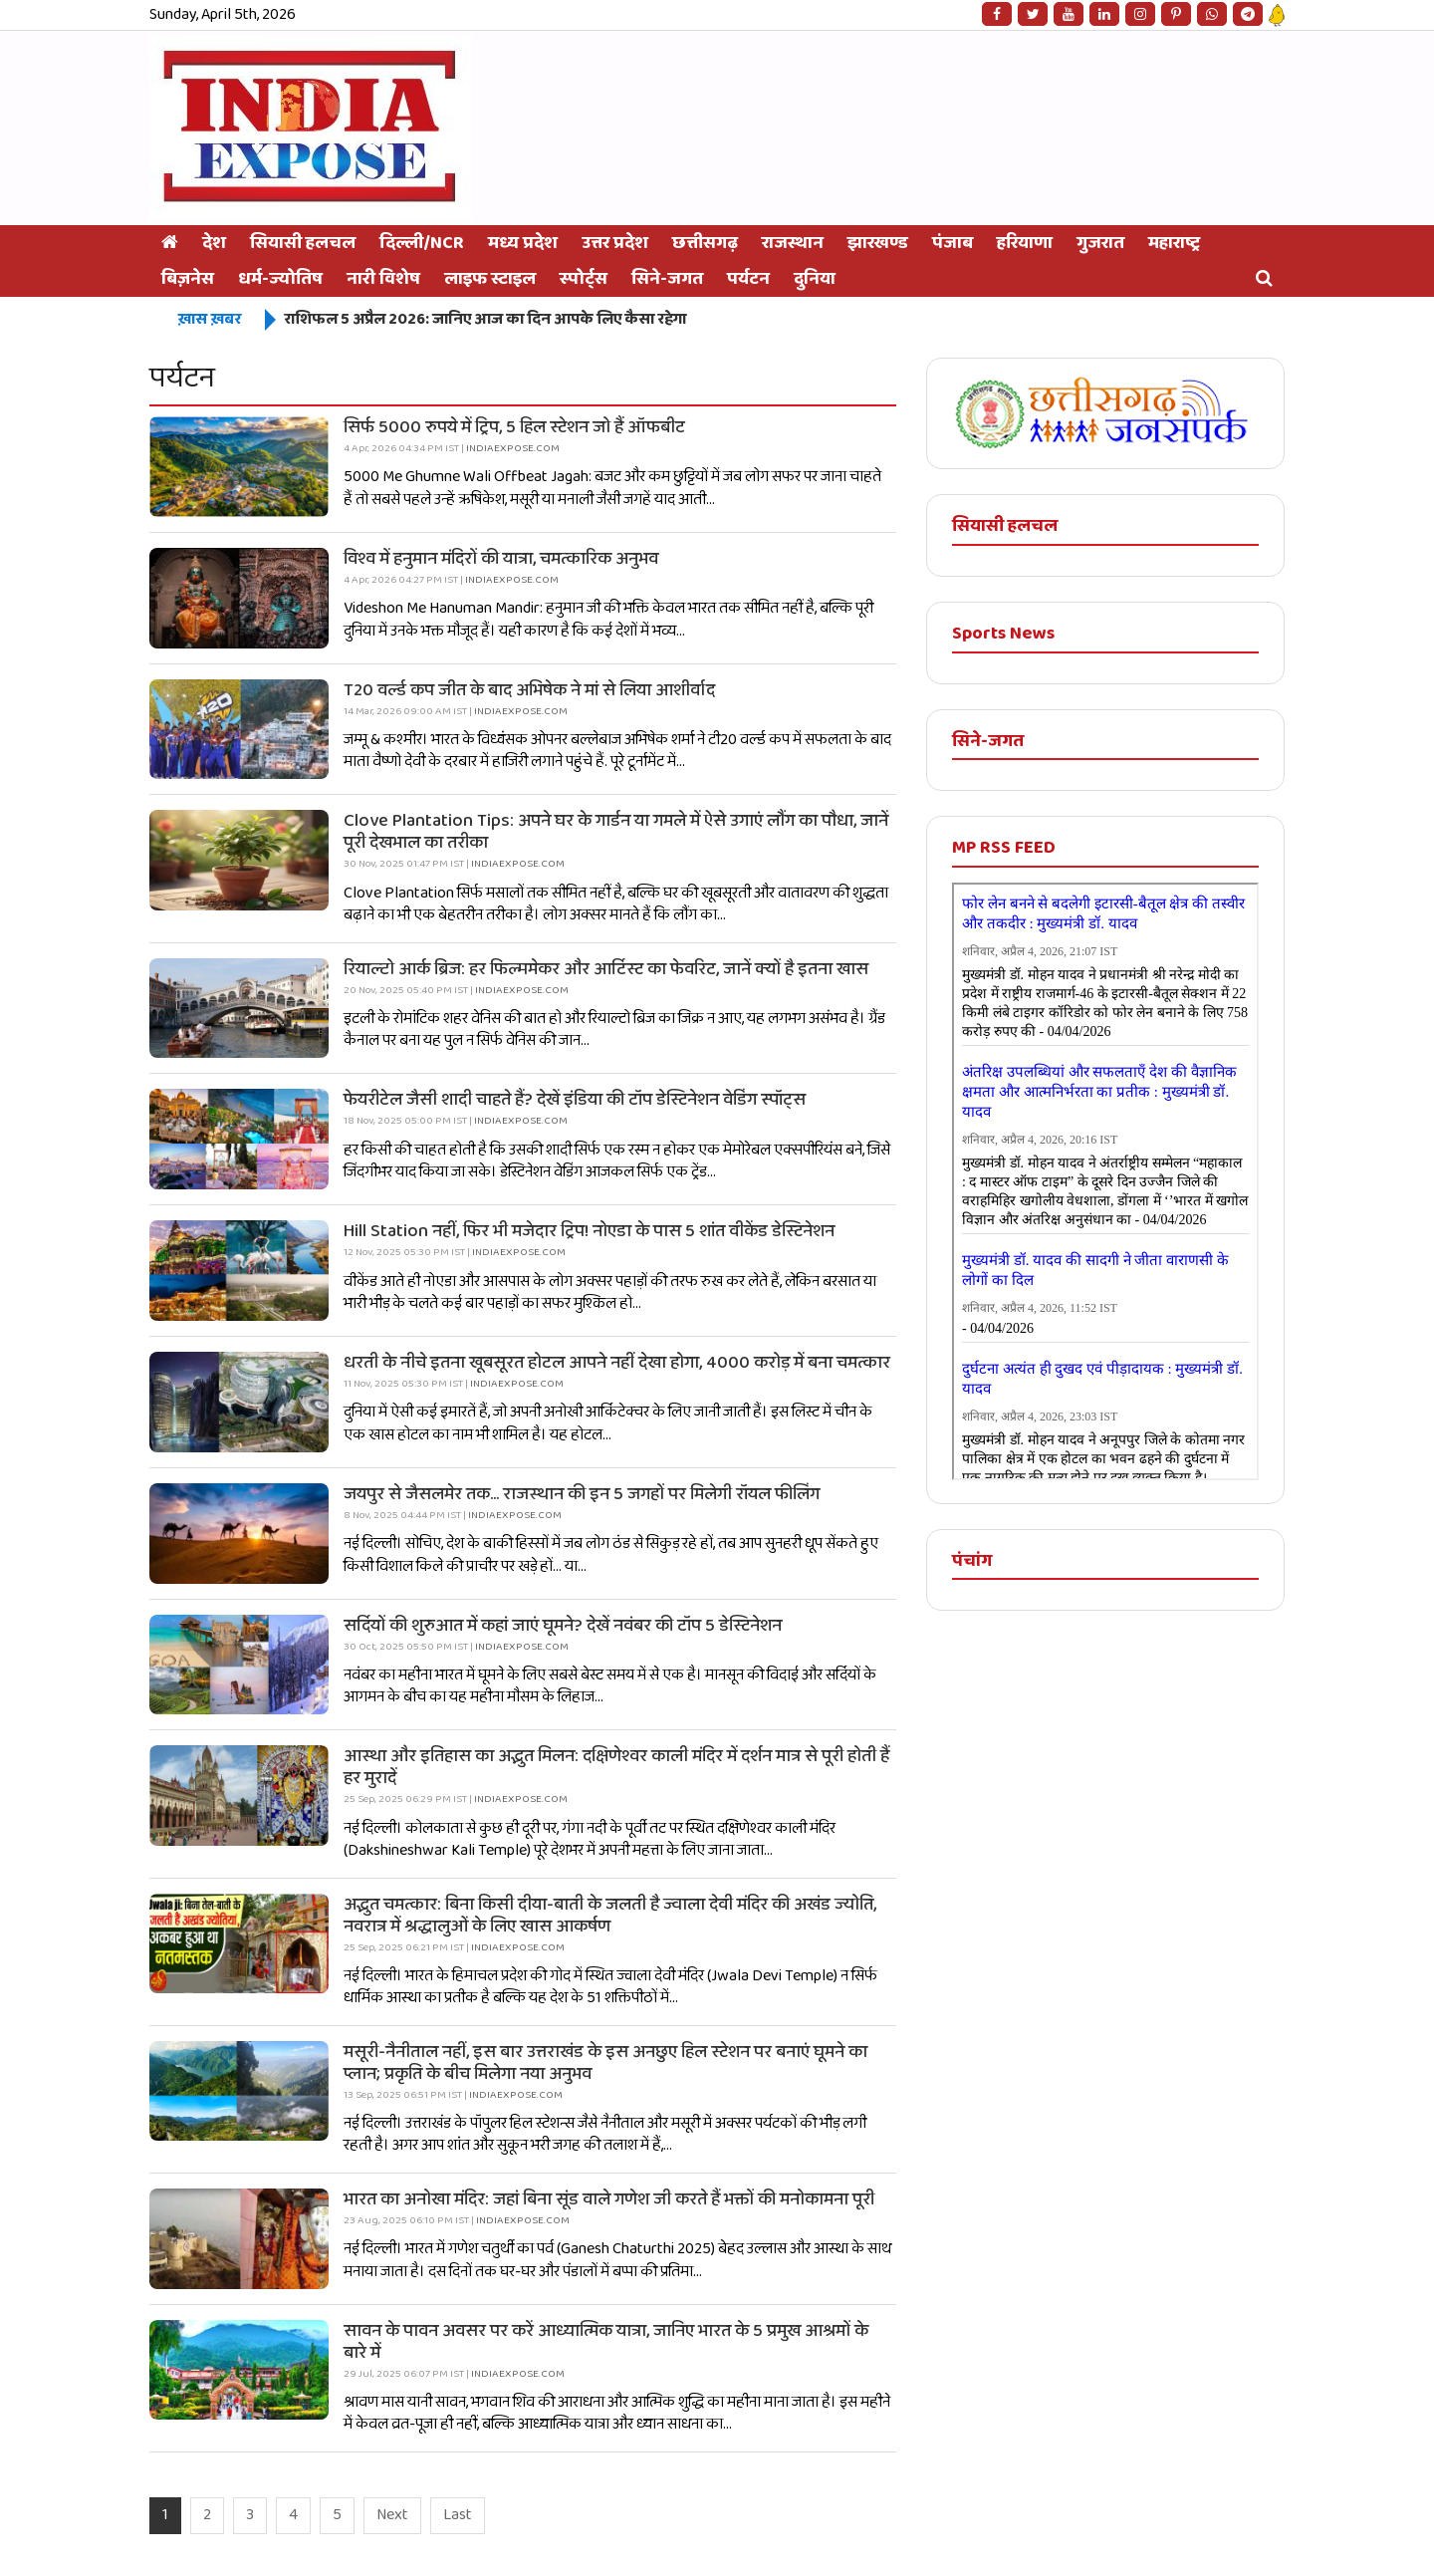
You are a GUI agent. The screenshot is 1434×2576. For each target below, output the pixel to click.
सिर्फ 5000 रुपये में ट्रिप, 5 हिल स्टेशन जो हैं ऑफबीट (514, 427)
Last (457, 2514)
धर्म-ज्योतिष (280, 279)
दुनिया (815, 279)
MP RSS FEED (1004, 848)
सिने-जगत (667, 279)
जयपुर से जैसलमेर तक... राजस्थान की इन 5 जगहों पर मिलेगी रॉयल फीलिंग (582, 1494)
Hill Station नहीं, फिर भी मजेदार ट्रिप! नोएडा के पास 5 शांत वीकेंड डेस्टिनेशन (589, 1231)
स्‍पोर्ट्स (583, 279)
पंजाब (952, 243)
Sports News (1003, 633)
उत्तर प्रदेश (615, 243)
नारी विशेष (383, 279)
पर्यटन (748, 279)
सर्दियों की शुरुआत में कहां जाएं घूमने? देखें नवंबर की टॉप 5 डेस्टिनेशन (563, 1626)
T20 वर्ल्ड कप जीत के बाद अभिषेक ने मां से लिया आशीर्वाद (529, 690)
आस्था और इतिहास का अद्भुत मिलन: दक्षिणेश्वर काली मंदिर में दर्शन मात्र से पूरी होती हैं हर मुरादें (616, 1767)
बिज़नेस (187, 279)
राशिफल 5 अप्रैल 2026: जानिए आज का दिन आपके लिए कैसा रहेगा (485, 319)
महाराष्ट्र (1174, 243)
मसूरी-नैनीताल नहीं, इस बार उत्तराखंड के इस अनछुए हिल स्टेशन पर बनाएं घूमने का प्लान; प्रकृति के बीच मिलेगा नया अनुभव (605, 2063)
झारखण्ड (877, 243)
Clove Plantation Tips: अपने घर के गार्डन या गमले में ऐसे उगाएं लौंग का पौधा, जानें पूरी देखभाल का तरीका (616, 832)
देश (214, 243)
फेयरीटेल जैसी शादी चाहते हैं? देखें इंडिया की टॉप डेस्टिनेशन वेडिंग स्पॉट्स (575, 1100)
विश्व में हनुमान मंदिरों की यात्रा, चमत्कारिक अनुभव (501, 559)
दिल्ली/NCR (421, 243)
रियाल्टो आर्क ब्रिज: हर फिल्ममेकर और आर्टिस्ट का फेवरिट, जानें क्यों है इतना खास (606, 969)
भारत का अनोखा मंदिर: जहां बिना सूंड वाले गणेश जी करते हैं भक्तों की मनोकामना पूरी (609, 2199)
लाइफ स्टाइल (490, 279)
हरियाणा (1025, 243)
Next (392, 2514)
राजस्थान (793, 243)
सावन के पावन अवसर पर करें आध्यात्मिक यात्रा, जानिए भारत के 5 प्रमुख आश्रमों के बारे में (606, 2342)
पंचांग (972, 1561)
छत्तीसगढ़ (705, 243)
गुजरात (1100, 243)
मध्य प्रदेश (523, 243)
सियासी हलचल (303, 243)
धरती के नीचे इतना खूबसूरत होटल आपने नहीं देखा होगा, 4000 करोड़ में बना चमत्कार (617, 1363)
